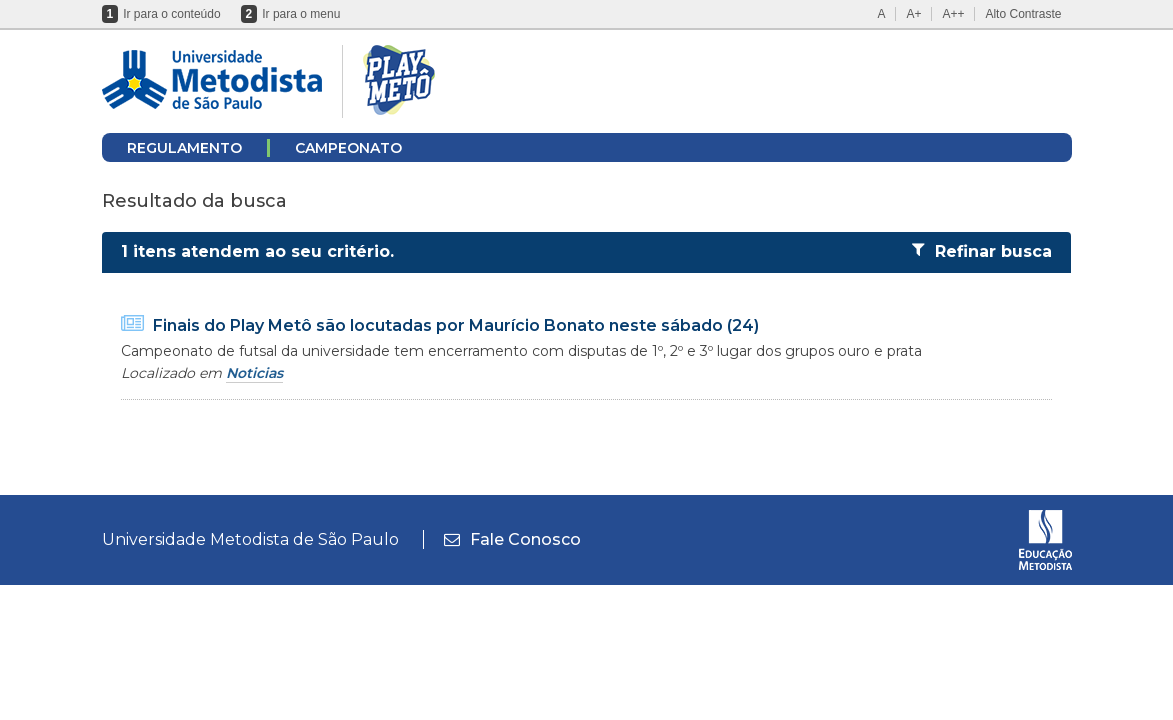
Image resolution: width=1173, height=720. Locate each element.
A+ (913, 14)
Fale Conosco (512, 539)
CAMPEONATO (348, 148)
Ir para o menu (301, 14)
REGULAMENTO (184, 148)
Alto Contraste (1023, 14)
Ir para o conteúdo (171, 14)
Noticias (254, 373)
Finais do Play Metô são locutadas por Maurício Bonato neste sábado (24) (456, 325)
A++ (953, 14)
